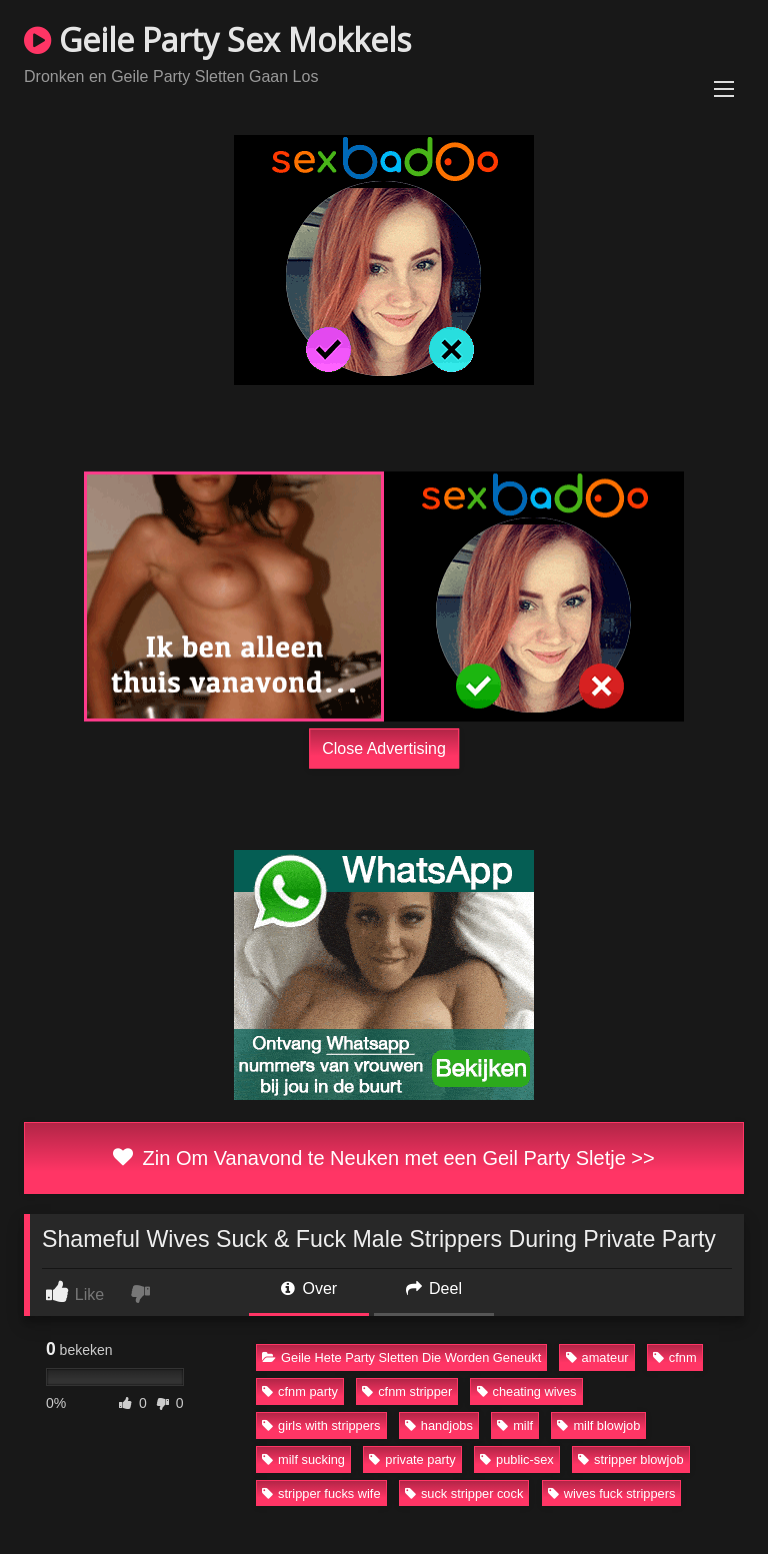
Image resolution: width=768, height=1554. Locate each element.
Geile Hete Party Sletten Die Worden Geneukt (401, 1357)
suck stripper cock (464, 1493)
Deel (434, 1288)
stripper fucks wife (321, 1493)
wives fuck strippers (612, 1493)
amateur (597, 1357)
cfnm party (300, 1391)
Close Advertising (384, 747)
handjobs (439, 1425)
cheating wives (527, 1391)
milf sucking (303, 1459)
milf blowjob (598, 1425)
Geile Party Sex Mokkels (217, 39)
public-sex (517, 1459)
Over (309, 1288)
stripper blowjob (631, 1459)
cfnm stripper (407, 1391)
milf (515, 1425)
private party (412, 1459)
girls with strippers (321, 1425)
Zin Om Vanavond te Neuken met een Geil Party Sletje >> (383, 1158)
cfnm (675, 1357)
